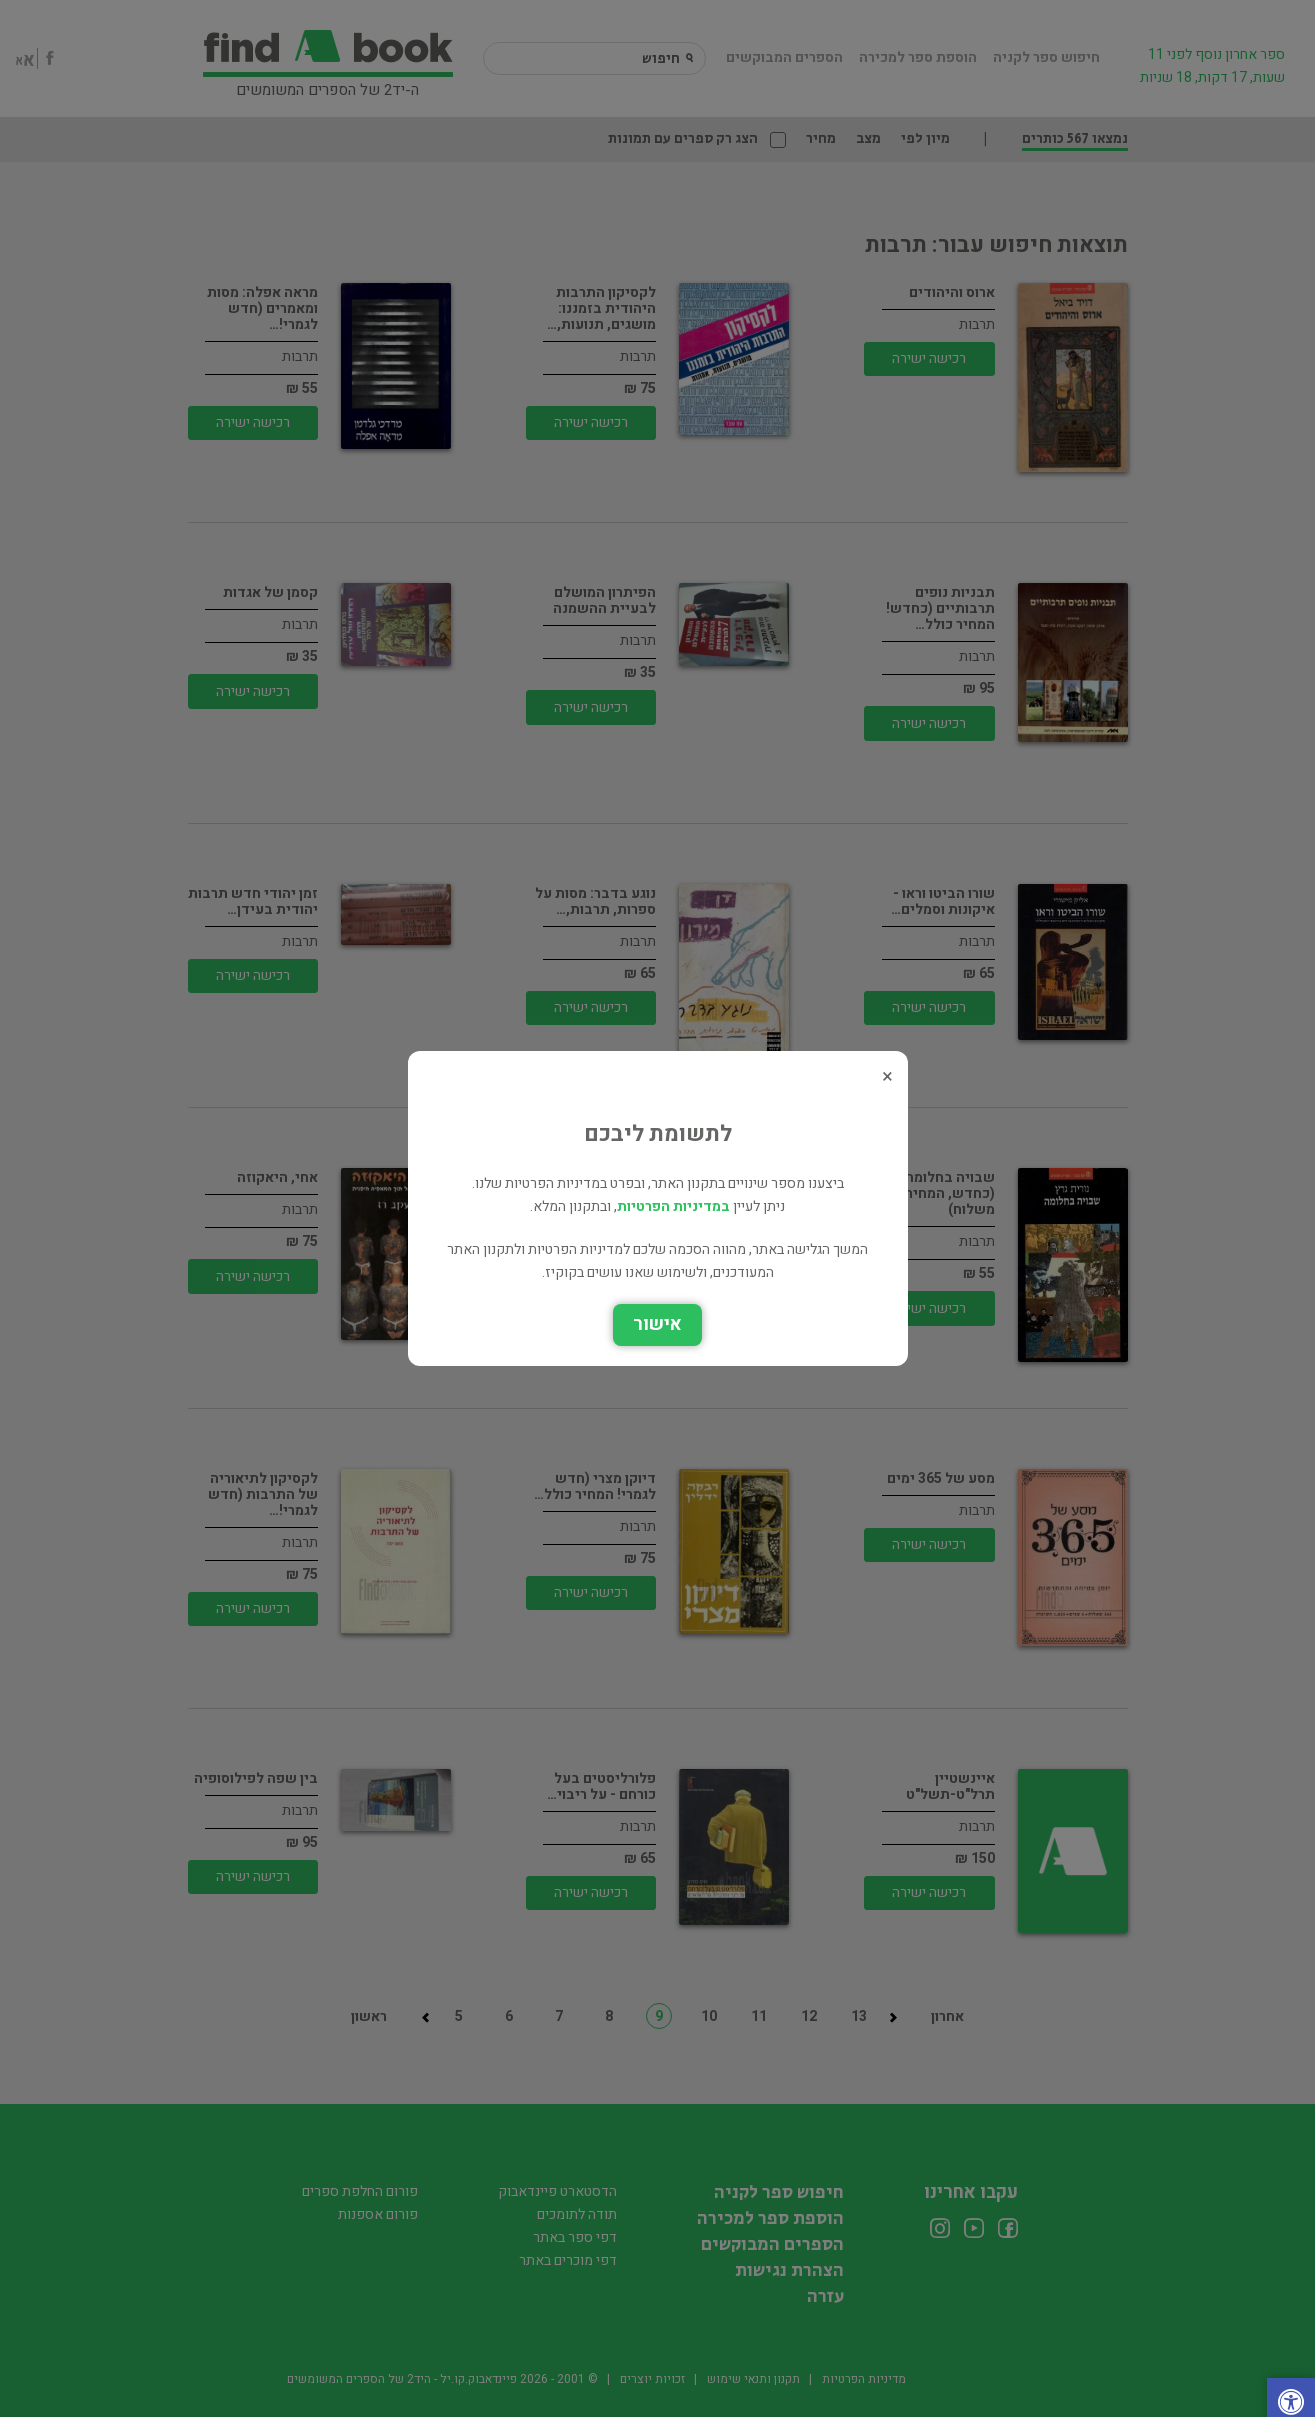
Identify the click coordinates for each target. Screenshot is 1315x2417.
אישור (657, 1324)
